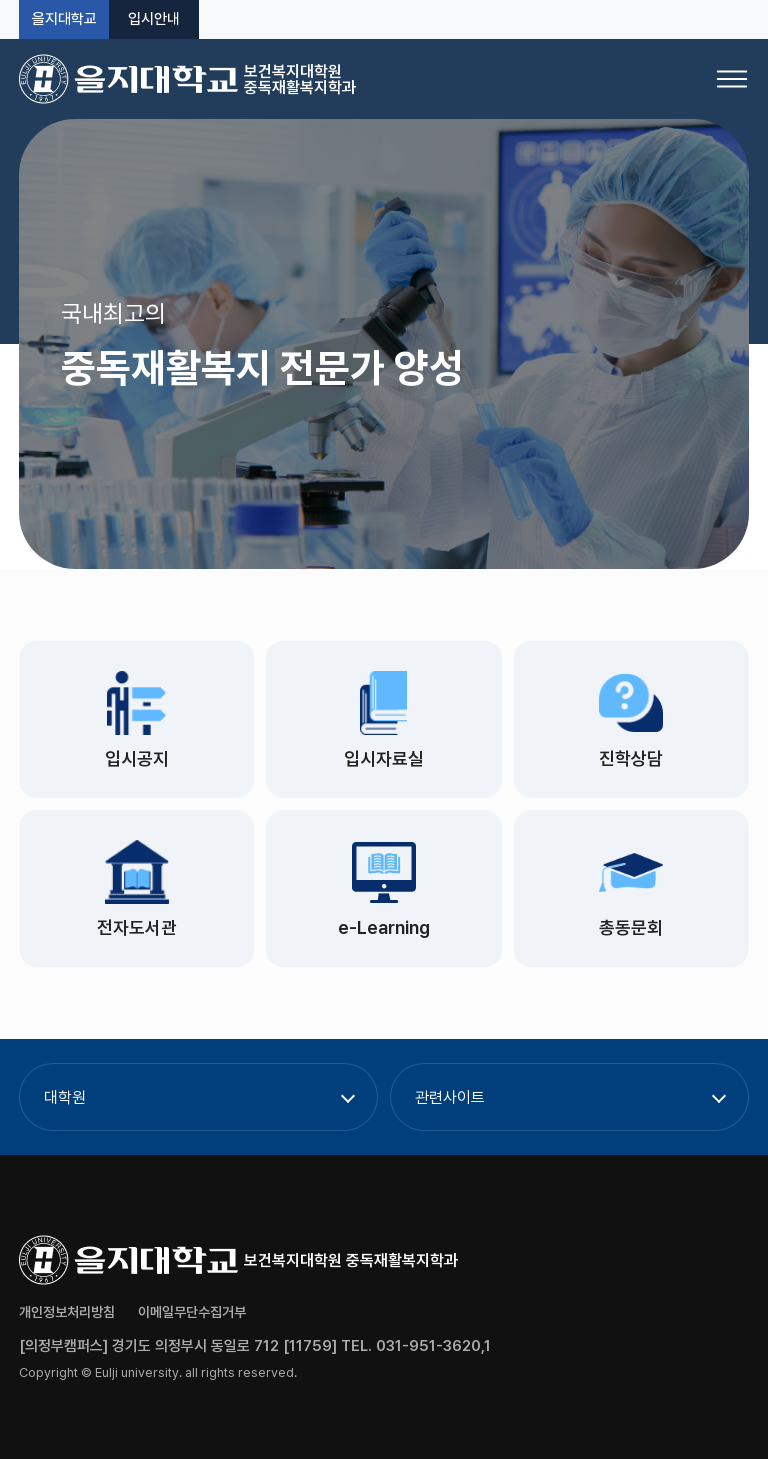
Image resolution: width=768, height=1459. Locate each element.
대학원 (65, 1097)
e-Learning (384, 927)
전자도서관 (137, 927)
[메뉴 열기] (732, 79)
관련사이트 (450, 1097)
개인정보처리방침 (67, 1312)
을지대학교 (64, 19)
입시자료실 (384, 758)
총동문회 (631, 927)
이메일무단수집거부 (192, 1312)
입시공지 (137, 758)
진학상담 (631, 758)
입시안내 (154, 19)
